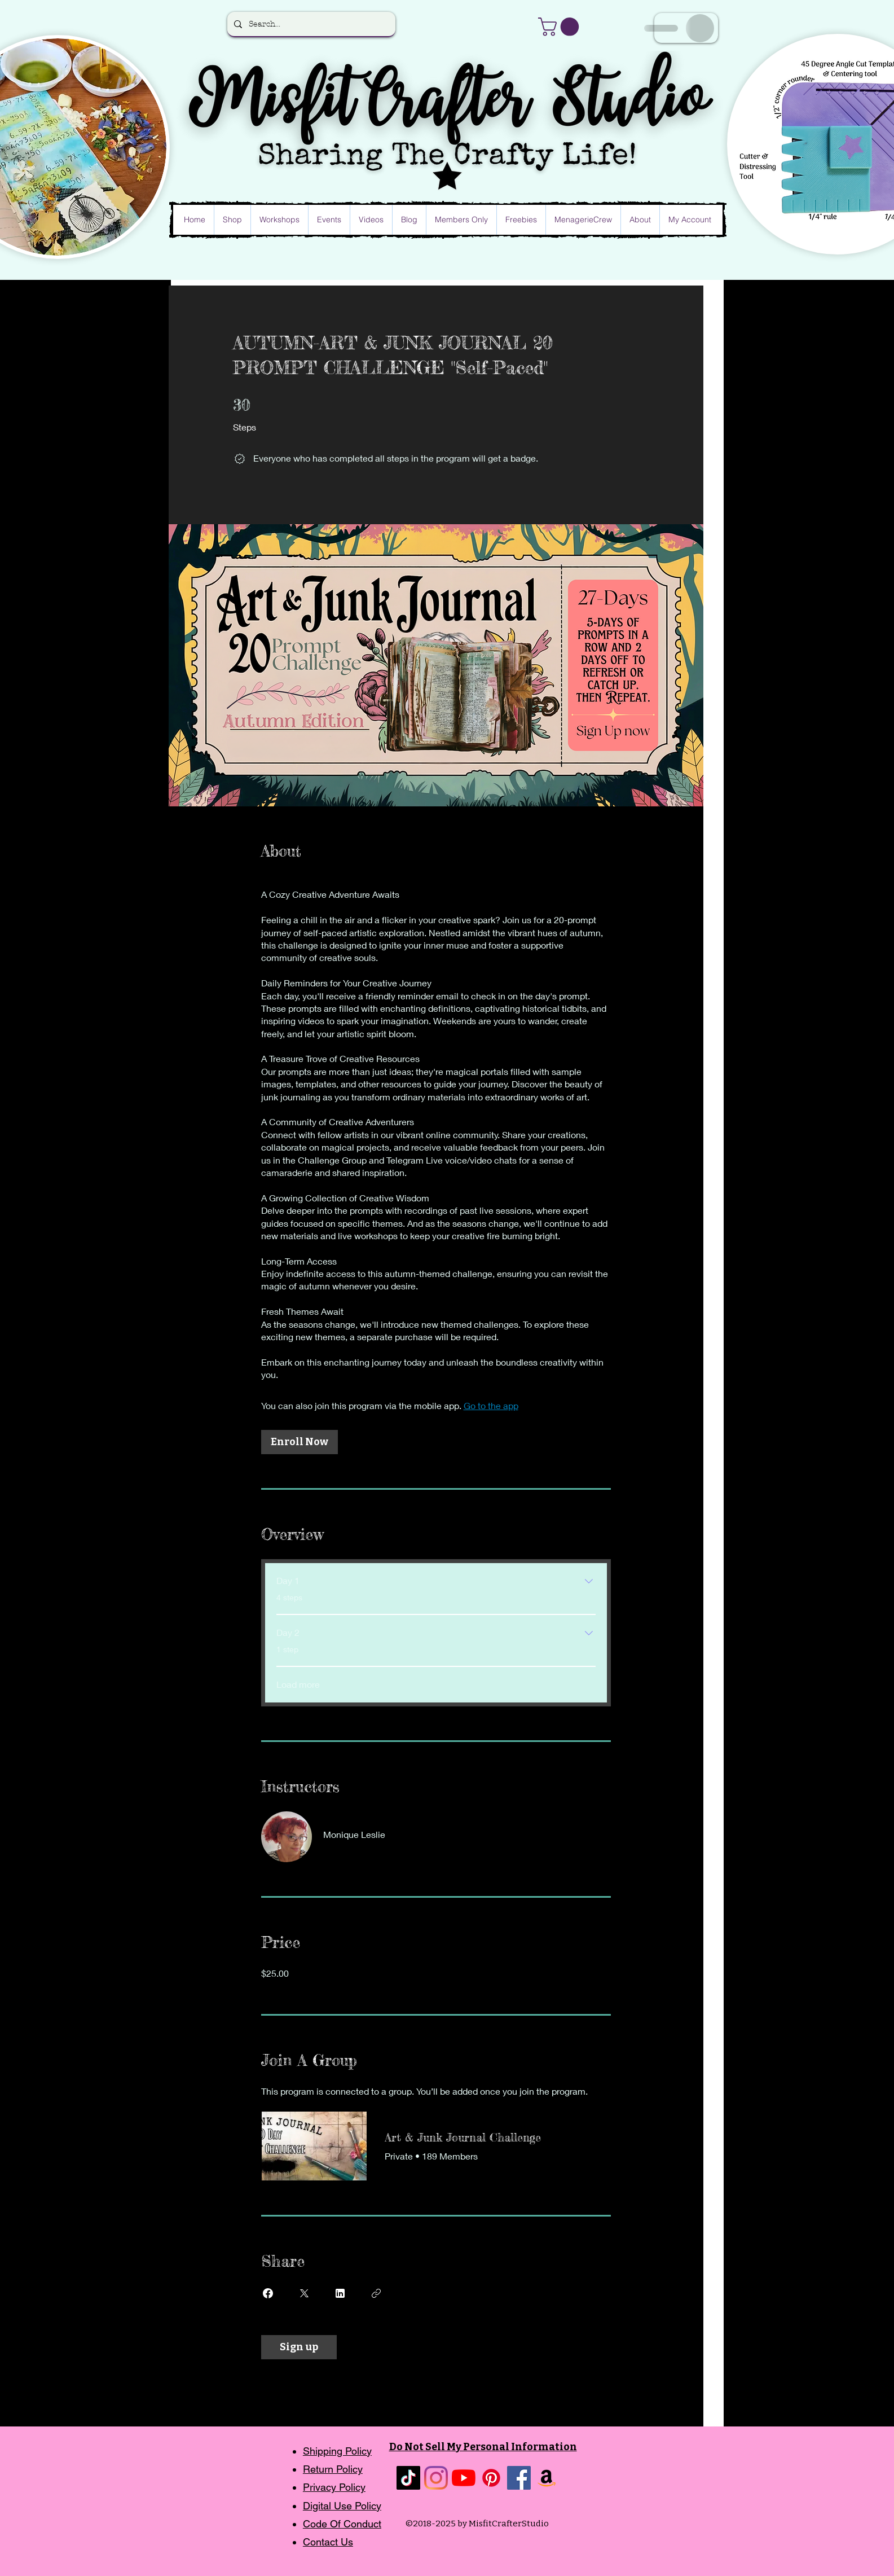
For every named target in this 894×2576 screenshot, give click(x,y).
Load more (298, 1684)
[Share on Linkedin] (340, 2293)
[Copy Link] (376, 2293)
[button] (560, 26)
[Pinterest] (491, 2478)
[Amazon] (546, 2478)
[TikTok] (408, 2478)
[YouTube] (463, 2478)
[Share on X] (304, 2293)
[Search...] (310, 24)
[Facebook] (519, 2478)
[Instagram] (436, 2478)
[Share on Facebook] (268, 2293)
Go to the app (491, 1405)
